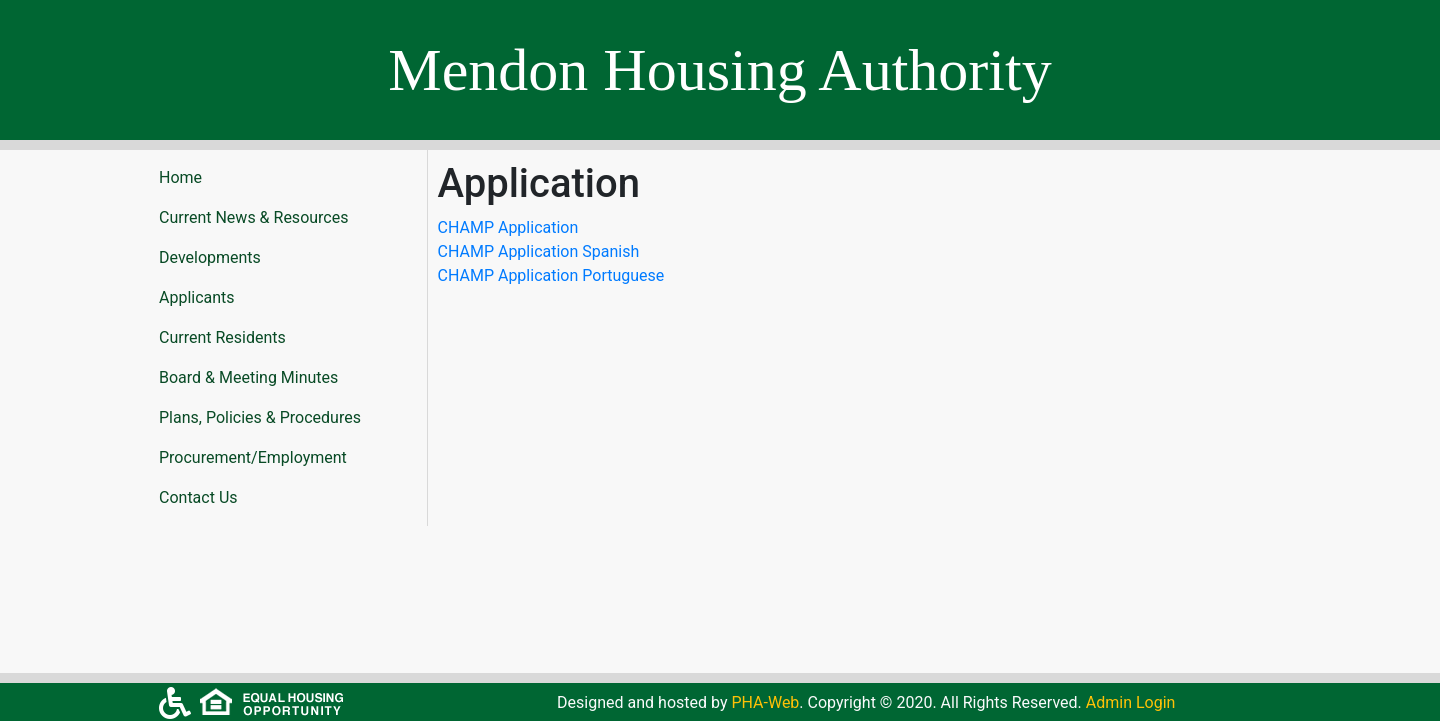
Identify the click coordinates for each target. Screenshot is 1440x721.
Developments (210, 257)
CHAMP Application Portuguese (551, 275)
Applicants (197, 297)
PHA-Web (765, 702)
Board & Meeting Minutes (248, 377)
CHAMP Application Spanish (539, 251)
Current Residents (222, 337)
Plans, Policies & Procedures (260, 417)
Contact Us (198, 497)
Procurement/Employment (253, 457)
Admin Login (1131, 702)
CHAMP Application (508, 227)
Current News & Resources (253, 217)
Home (180, 177)
